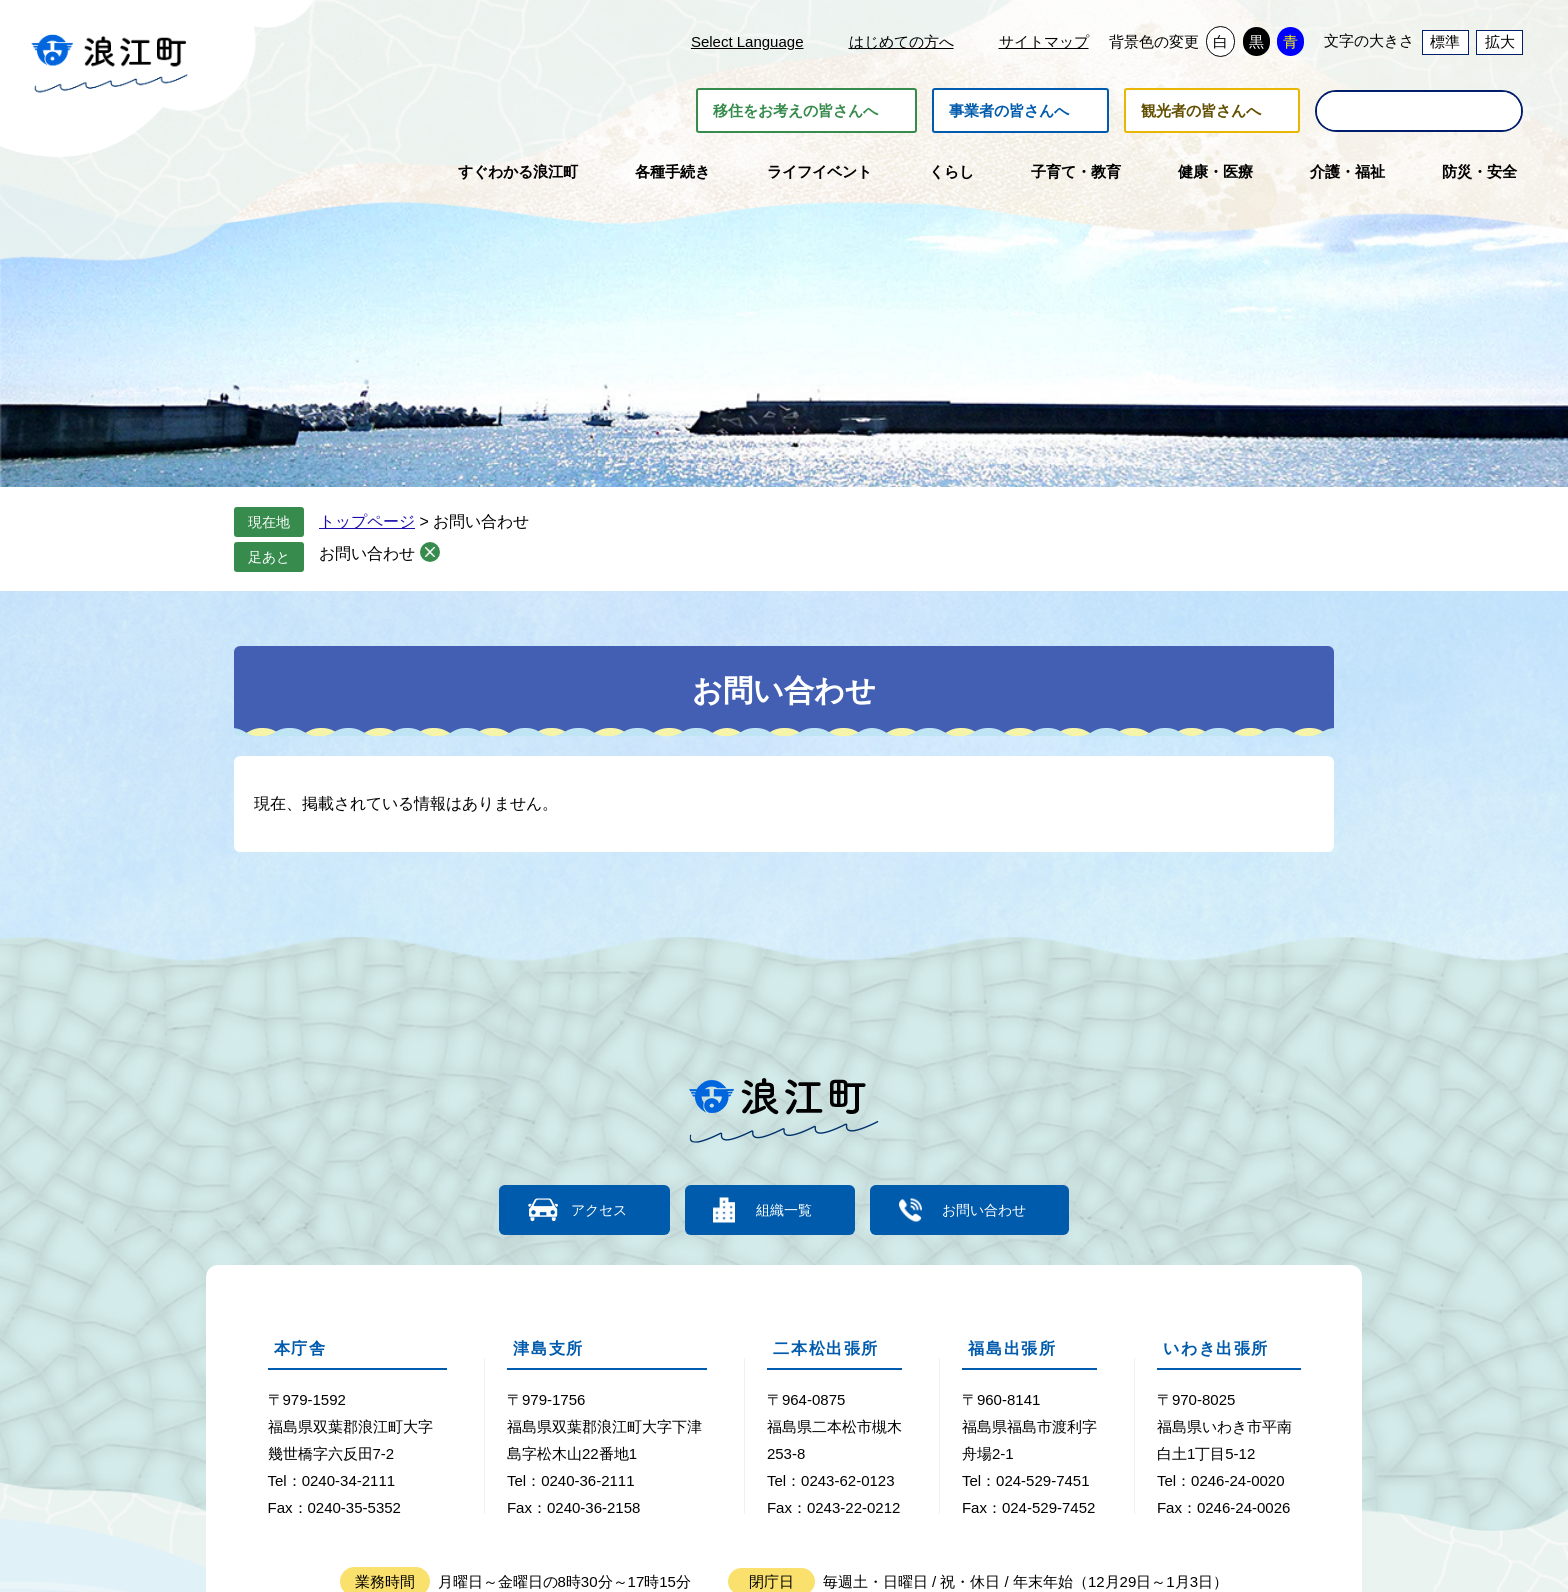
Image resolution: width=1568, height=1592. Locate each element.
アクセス (589, 1209)
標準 (1445, 41)
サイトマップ (1044, 41)
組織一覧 (784, 1209)
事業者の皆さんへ (1009, 110)
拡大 (1500, 41)
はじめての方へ (901, 41)
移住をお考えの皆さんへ (795, 110)
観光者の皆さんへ (1201, 110)
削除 (430, 552)
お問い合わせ (367, 553)
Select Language (747, 41)
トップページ (367, 521)
